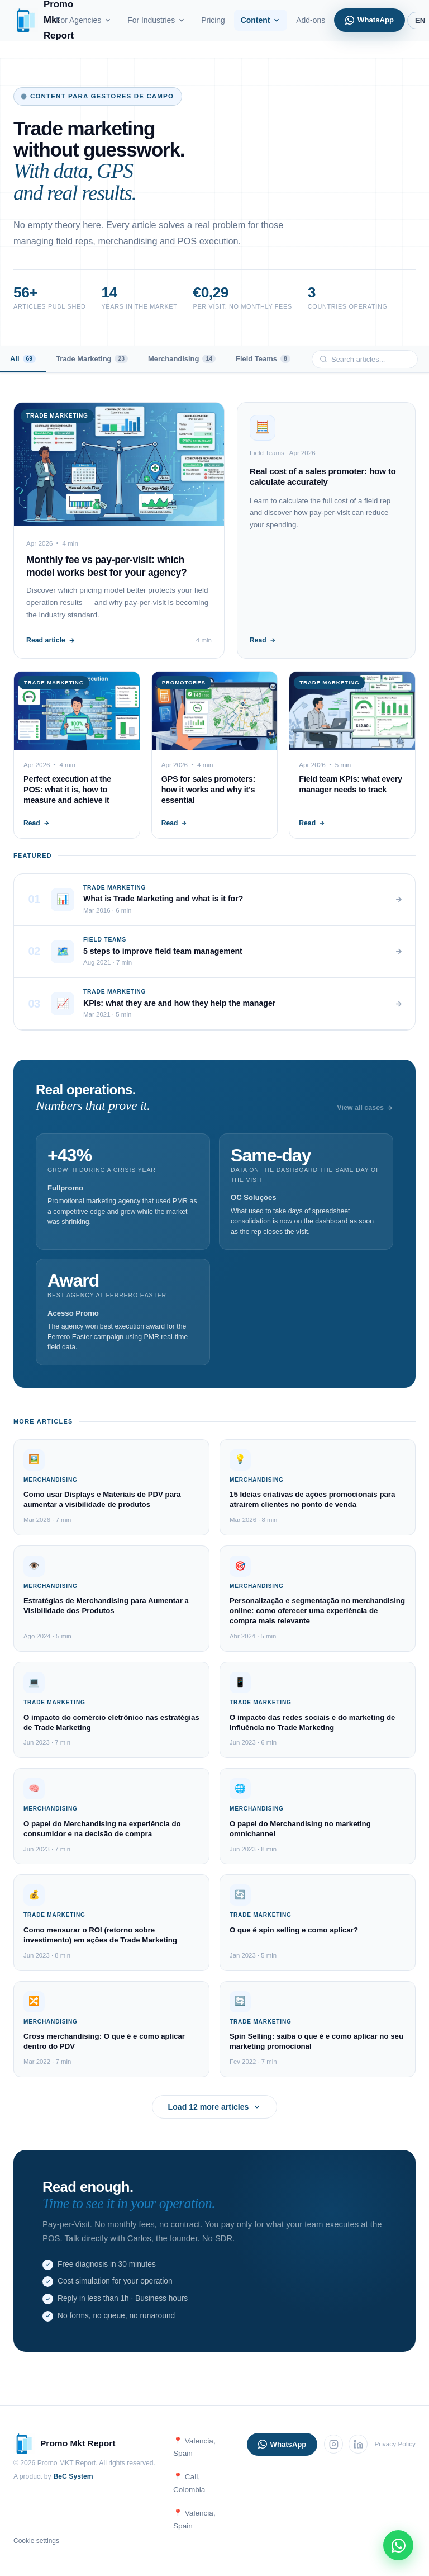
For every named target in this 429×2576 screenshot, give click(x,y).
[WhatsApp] (398, 2545)
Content (261, 20)
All (23, 359)
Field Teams (263, 359)
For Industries (156, 20)
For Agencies (84, 20)
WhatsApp (369, 20)
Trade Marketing (92, 359)
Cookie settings (36, 2541)
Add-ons (310, 20)
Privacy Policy (395, 2444)
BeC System (73, 2476)
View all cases (365, 1108)
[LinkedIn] (358, 2444)
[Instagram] (333, 2444)
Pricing (213, 20)
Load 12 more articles (214, 2106)
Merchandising (182, 359)
